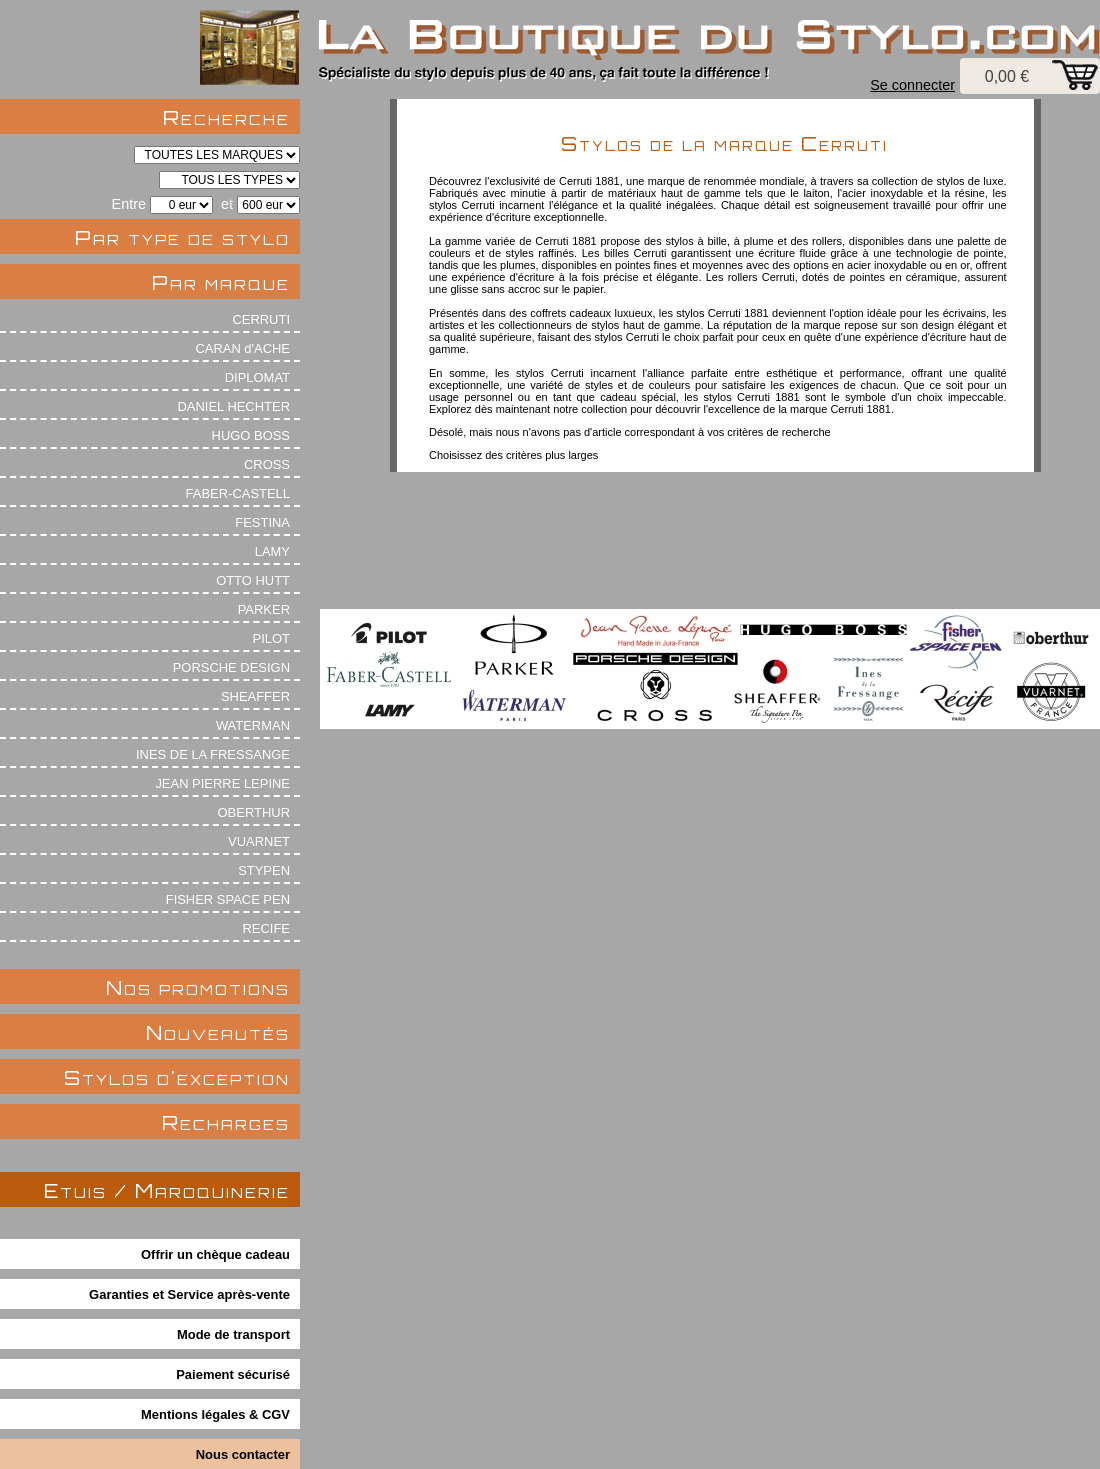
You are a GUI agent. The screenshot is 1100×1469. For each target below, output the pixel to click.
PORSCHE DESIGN (231, 667)
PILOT (271, 638)
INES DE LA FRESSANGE (213, 754)
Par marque (221, 282)
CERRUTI (261, 319)
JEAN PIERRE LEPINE (222, 783)
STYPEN (264, 870)
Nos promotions (198, 987)
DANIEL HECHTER (233, 406)
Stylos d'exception (177, 1077)
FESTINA (262, 522)
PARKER (264, 609)
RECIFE (267, 928)
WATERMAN (253, 725)
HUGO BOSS (251, 435)
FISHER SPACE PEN (228, 899)
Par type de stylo (182, 237)
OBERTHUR (254, 812)
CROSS (267, 464)
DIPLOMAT (257, 377)
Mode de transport (233, 1334)
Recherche (226, 117)
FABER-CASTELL (238, 493)
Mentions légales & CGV (215, 1414)
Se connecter (912, 85)
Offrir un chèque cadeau (215, 1254)
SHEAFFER (255, 696)
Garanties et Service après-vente (189, 1294)
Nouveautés (218, 1032)
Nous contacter (243, 1454)
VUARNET (259, 841)
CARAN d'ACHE (242, 348)
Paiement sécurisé (233, 1374)
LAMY (272, 551)
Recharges (226, 1122)
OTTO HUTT (253, 580)
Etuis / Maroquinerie (167, 1190)
